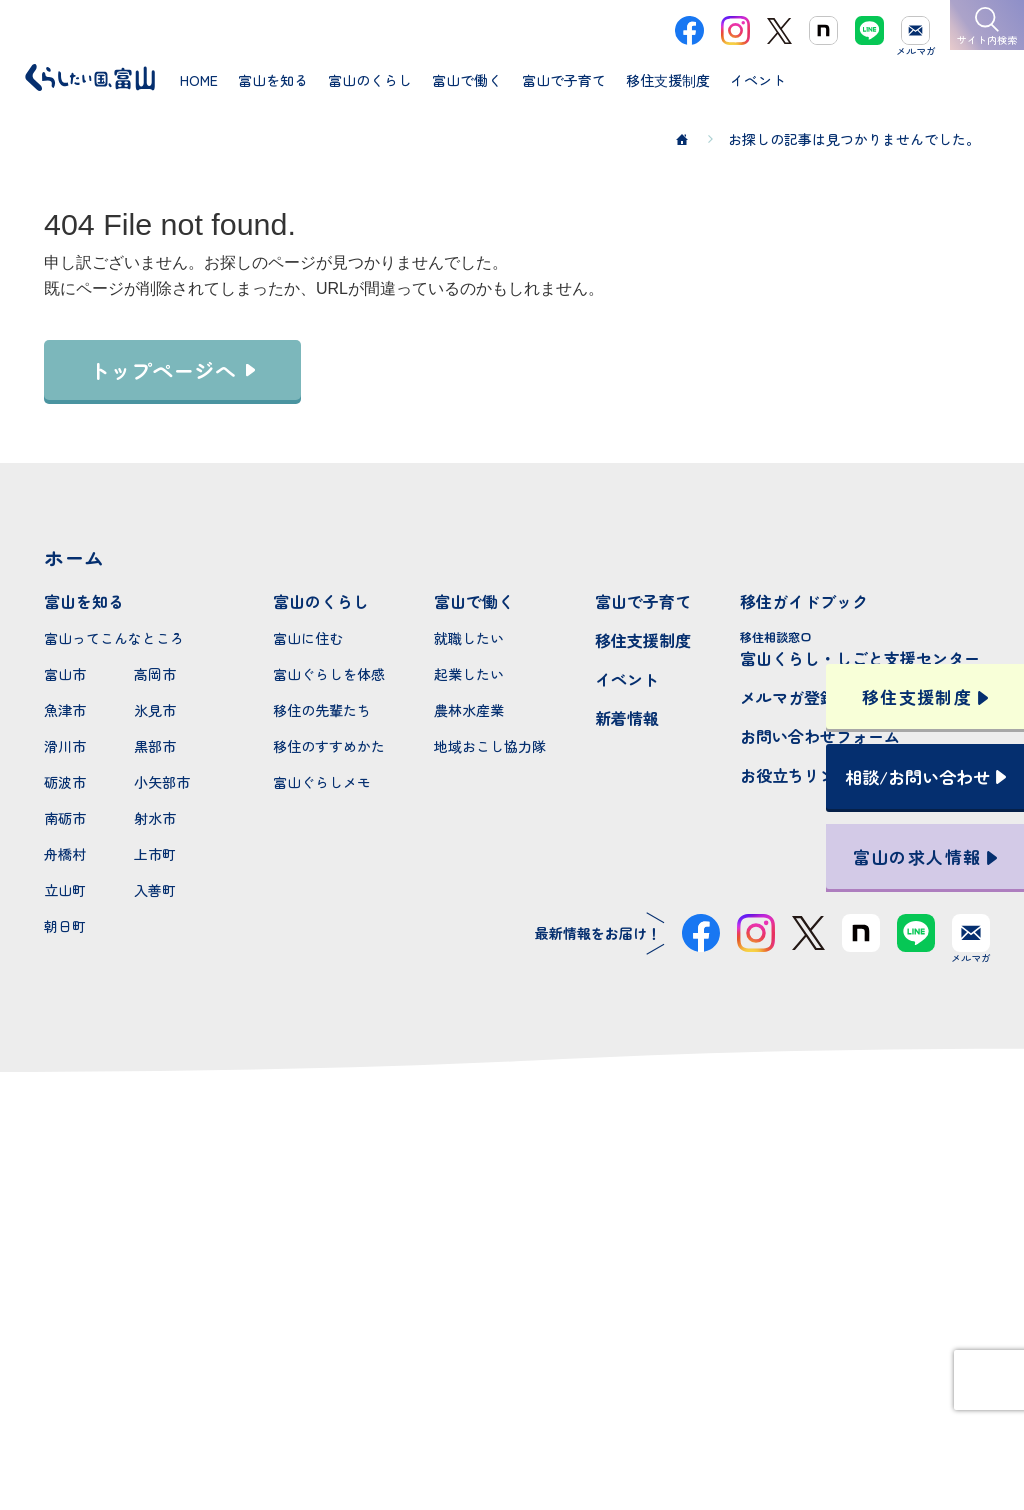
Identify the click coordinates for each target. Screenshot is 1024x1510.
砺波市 (65, 782)
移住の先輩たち (322, 710)
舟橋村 (65, 854)
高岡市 (155, 674)
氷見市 (155, 710)
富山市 (65, 674)
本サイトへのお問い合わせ (512, 1293)
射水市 (155, 818)
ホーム (74, 557)
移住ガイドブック (804, 601)
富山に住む (308, 638)
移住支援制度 (643, 640)
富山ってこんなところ (114, 638)
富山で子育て (643, 601)
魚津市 (65, 710)
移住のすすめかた (329, 746)
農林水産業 (469, 710)
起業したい (469, 674)
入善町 (155, 890)
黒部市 (155, 746)
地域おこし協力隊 (490, 746)
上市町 (155, 854)
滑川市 (65, 746)
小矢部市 (162, 782)
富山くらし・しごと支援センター (860, 649)
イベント (627, 679)
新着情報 (627, 718)
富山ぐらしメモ (322, 782)
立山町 (65, 890)
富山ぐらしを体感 (329, 674)
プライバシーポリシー (512, 1423)
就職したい (469, 638)
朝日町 (65, 926)
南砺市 (65, 818)
